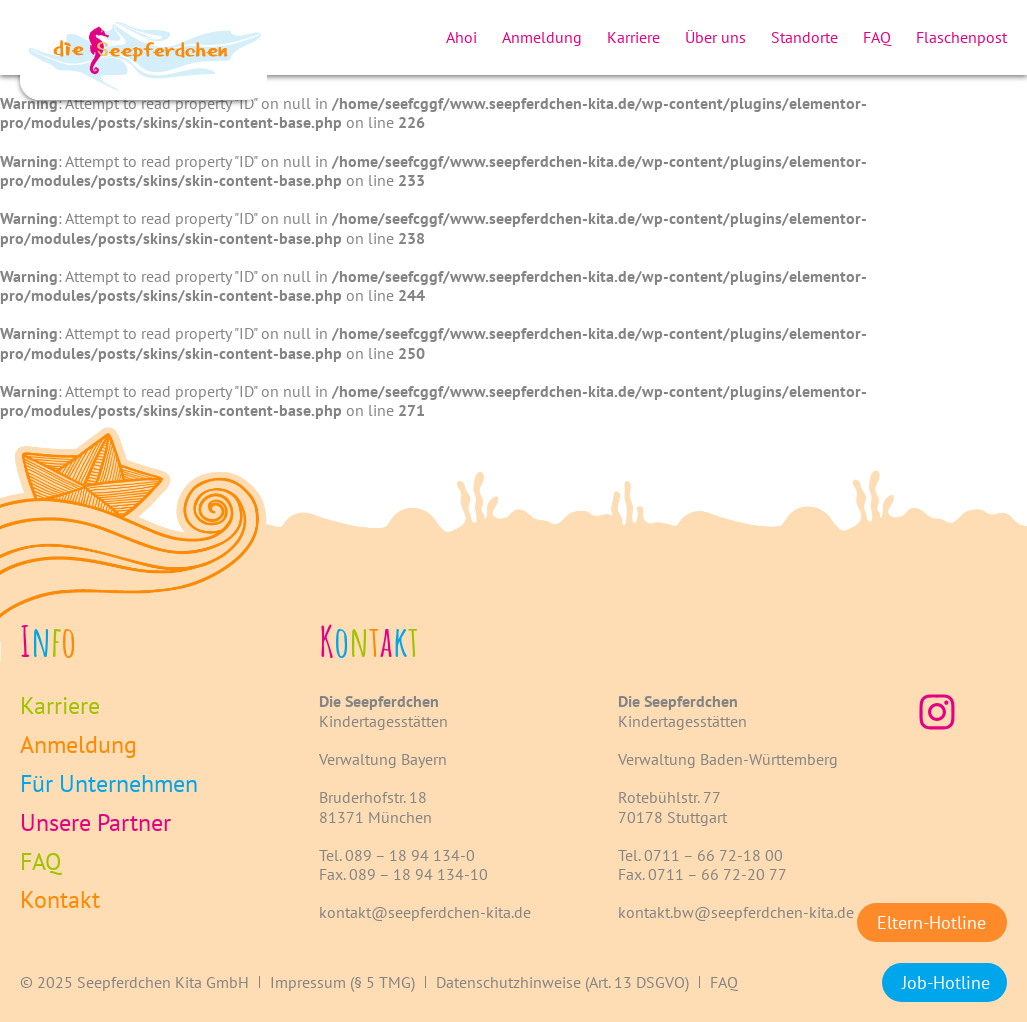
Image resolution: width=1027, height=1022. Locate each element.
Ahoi (461, 37)
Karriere (633, 37)
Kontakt (60, 900)
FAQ (877, 37)
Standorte (804, 37)
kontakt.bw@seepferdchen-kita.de (736, 912)
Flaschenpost (961, 37)
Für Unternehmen (109, 784)
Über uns (715, 37)
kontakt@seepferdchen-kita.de (425, 912)
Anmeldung (542, 37)
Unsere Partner (95, 823)
